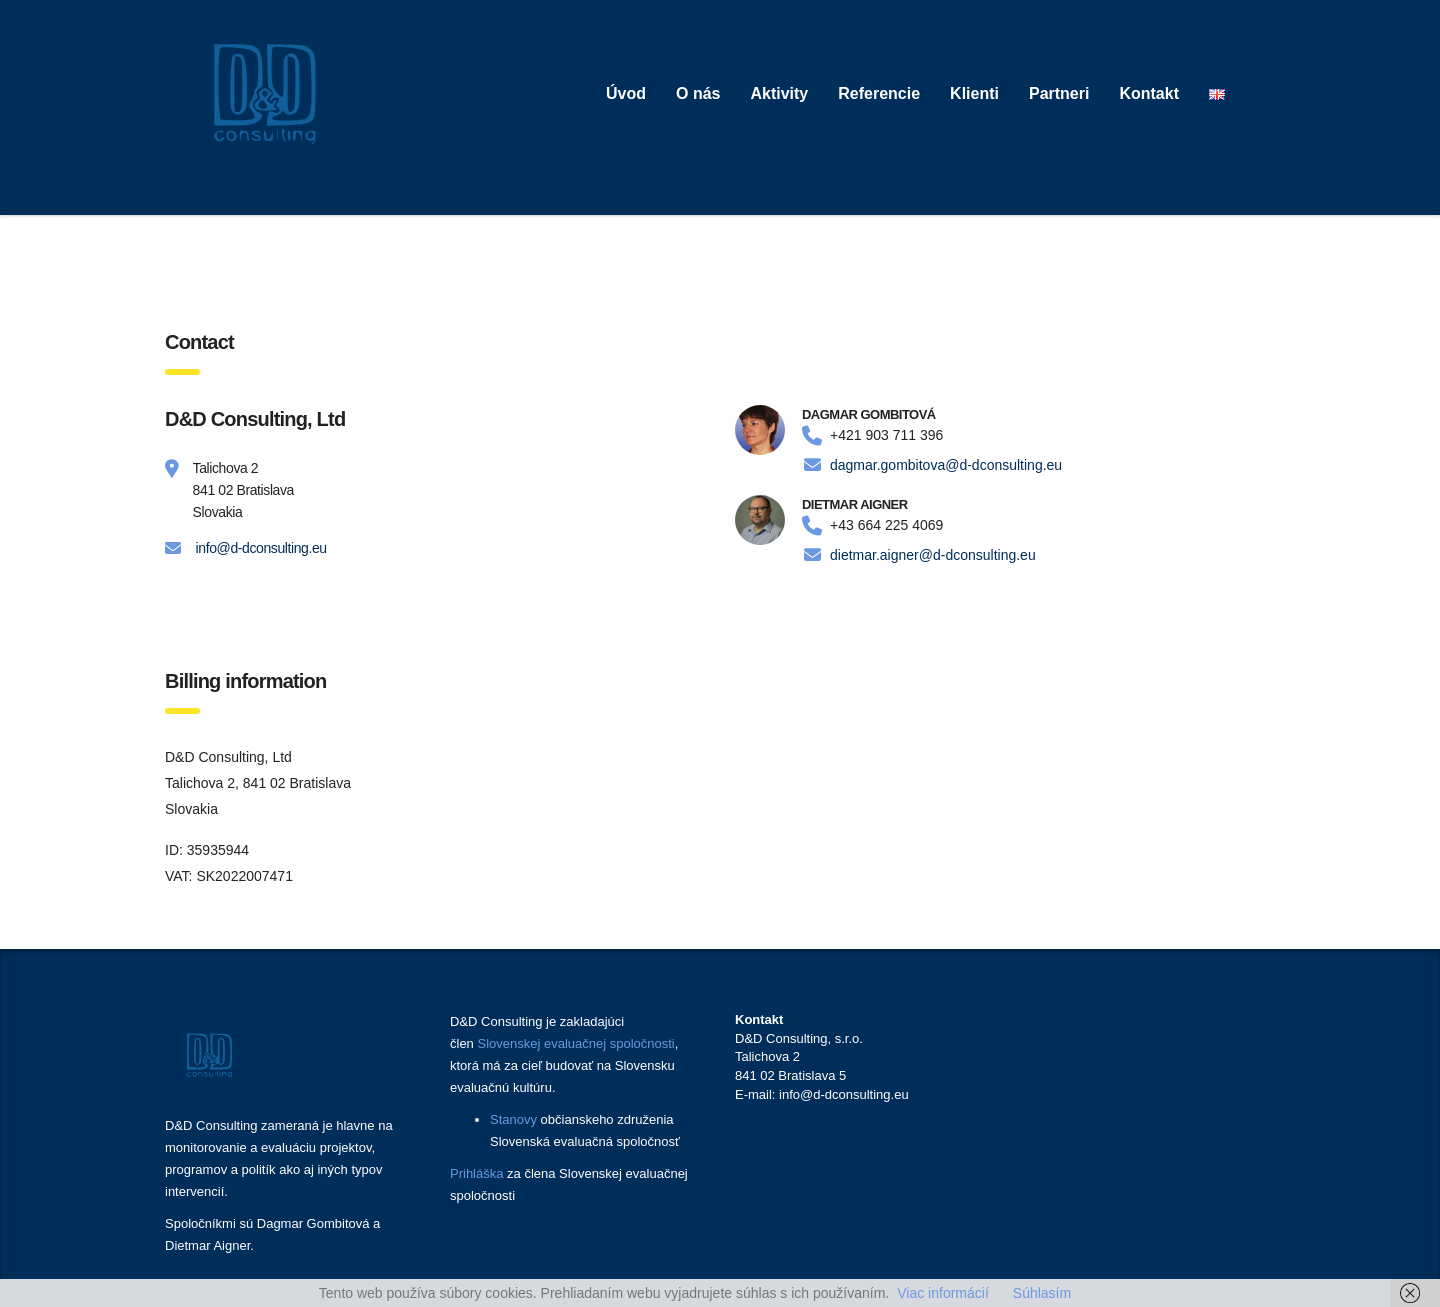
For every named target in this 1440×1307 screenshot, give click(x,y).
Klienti (974, 93)
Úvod (626, 93)
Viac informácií (943, 1293)
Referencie (879, 93)
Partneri (1059, 93)
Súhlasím (1042, 1293)
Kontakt (1149, 93)
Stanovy (513, 1119)
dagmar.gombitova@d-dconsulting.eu (946, 465)
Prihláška (476, 1173)
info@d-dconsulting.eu (261, 548)
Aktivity (779, 93)
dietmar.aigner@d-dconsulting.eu (933, 555)
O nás (698, 93)
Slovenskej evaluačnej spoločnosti (575, 1043)
